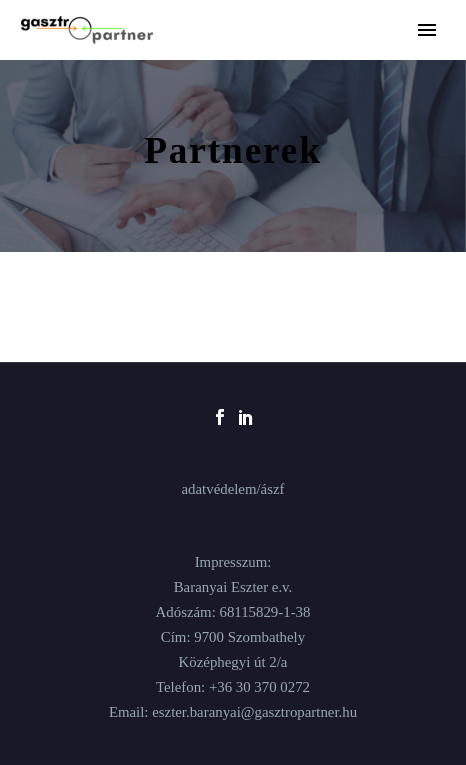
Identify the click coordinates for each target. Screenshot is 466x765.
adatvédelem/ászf (232, 489)
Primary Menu (427, 30)
